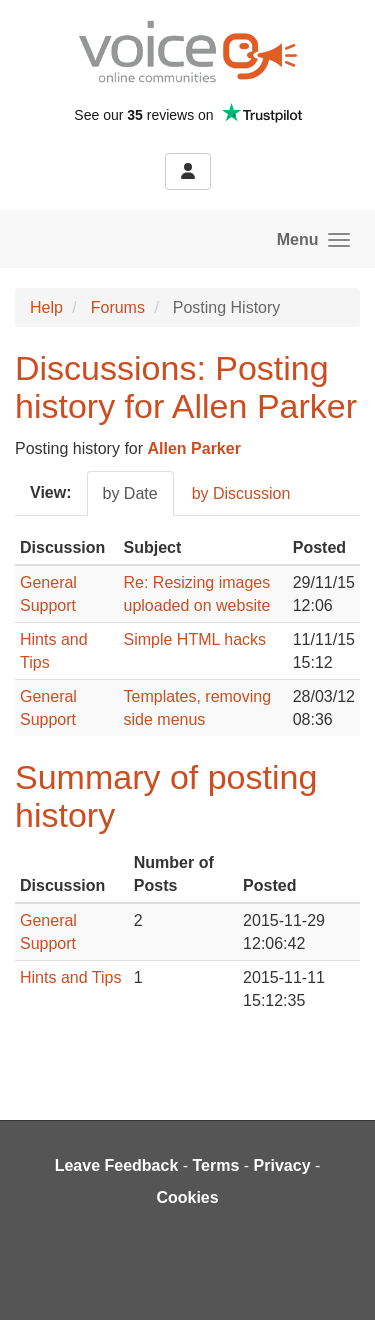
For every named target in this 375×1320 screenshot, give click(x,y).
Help (46, 307)
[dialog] (337, 1280)
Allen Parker (194, 448)
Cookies (187, 1197)
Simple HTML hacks (195, 639)
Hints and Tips (70, 977)
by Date (130, 493)
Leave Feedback (117, 1165)
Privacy (282, 1165)
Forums (118, 307)
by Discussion (241, 493)
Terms (216, 1165)
